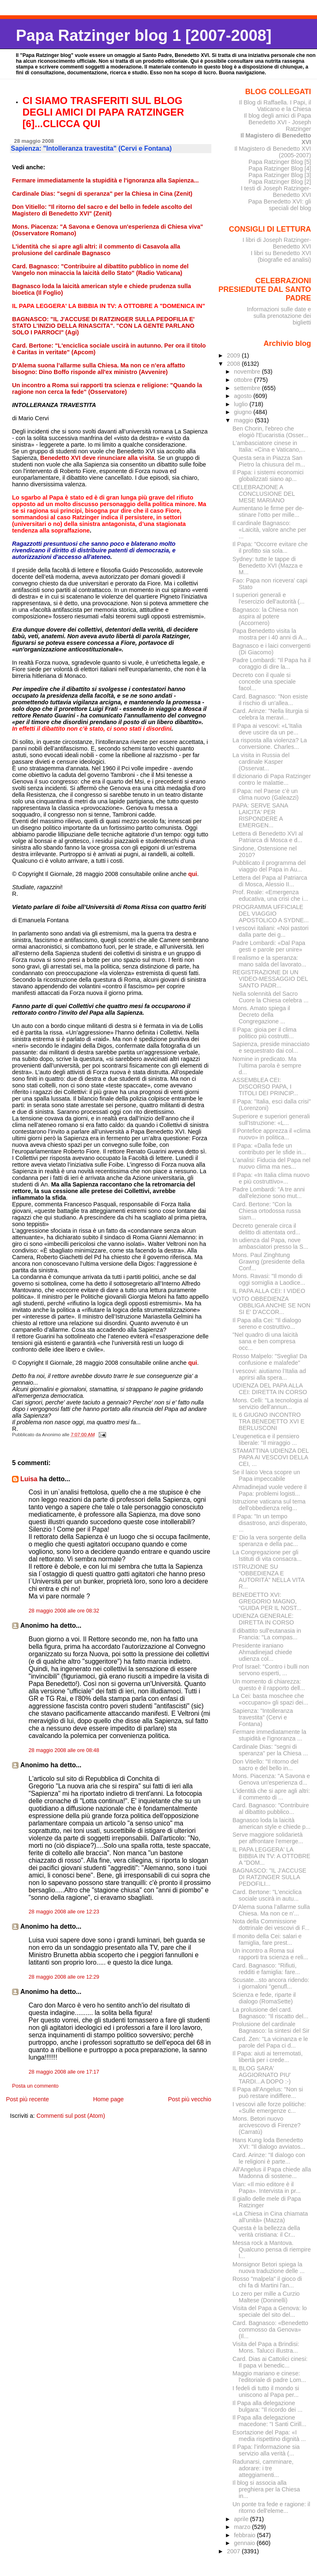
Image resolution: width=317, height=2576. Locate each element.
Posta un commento (35, 2086)
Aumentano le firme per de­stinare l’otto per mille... (268, 511)
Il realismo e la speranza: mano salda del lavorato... (269, 961)
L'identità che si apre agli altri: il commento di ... (271, 1794)
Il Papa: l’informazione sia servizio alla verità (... (266, 2450)
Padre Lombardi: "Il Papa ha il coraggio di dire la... (271, 663)
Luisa (28, 1478)
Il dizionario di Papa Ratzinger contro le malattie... (271, 779)
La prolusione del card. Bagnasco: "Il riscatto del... (270, 2013)
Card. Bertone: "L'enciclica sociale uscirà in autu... (266, 1895)
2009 (234, 355)
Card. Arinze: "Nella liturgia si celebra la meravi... (270, 714)
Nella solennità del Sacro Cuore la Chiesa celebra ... (270, 997)
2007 (234, 2551)
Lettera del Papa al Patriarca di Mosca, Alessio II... (269, 881)
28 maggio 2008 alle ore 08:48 (63, 1750)
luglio (241, 404)
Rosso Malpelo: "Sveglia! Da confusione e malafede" (269, 1359)
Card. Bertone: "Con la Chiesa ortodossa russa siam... (266, 1211)
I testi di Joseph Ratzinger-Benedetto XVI (276, 191)
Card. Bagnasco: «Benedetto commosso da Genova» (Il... (270, 2329)
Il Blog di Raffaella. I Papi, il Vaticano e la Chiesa (275, 105)
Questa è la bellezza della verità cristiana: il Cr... (266, 2231)
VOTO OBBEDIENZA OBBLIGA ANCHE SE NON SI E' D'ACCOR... (271, 1305)
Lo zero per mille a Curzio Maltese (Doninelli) (266, 2297)
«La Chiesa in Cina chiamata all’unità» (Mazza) (270, 2216)
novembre (248, 371)
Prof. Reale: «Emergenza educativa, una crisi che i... (270, 895)
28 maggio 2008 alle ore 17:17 (63, 2072)
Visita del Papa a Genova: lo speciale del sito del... (269, 2311)
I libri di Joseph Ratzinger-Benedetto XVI (277, 243)
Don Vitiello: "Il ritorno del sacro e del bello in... (265, 1764)
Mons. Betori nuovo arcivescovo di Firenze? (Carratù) (266, 2125)
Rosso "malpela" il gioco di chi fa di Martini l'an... (267, 2282)
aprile (242, 2519)
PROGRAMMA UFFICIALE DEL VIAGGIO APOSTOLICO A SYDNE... (270, 913)
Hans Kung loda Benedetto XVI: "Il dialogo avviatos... (268, 2143)
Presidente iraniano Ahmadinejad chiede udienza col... (262, 1652)
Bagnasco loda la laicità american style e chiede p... (271, 1823)
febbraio (245, 2535)
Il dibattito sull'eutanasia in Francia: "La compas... (266, 1634)
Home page (108, 2099)
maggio (244, 420)
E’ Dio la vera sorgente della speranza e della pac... (269, 1540)
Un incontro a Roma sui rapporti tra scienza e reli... (270, 1953)
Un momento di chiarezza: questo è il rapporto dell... (268, 1684)
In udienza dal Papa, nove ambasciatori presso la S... (270, 1243)
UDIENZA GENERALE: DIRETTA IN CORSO (263, 1619)
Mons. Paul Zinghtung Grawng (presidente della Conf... (268, 1261)
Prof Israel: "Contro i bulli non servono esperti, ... (270, 1669)
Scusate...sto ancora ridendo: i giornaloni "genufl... (270, 1983)
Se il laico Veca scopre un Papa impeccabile (266, 1475)
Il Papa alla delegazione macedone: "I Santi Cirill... (269, 2420)
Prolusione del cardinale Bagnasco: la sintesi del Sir (270, 2027)
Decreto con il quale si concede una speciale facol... (264, 681)
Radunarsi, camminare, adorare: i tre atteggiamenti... (262, 2468)
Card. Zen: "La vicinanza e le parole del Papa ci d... (270, 2042)
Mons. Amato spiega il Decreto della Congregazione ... (261, 1015)
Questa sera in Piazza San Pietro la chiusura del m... (268, 461)
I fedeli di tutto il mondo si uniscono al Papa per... (265, 2391)
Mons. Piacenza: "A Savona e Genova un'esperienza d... (271, 1779)
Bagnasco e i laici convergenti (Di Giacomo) (271, 649)
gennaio (245, 2543)
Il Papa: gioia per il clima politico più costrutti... (264, 1032)
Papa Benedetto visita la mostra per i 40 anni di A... (269, 634)
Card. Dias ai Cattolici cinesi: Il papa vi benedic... (270, 2362)
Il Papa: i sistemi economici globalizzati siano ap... (267, 475)
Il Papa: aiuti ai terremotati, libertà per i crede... (267, 2056)
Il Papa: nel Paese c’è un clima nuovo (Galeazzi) (265, 794)
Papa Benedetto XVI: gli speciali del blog (279, 204)
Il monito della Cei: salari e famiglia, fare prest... (266, 1939)
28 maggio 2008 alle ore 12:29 (63, 1977)
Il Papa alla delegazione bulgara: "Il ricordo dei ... (267, 2406)
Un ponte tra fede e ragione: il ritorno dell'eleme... (271, 2507)
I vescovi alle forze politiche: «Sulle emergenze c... (269, 2107)
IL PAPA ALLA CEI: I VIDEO (268, 1291)
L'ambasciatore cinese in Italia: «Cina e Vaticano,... (268, 446)
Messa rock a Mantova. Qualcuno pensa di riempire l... (271, 2249)
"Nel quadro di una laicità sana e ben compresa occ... (265, 1341)
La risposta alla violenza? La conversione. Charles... (269, 743)
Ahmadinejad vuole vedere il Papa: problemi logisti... (269, 1490)
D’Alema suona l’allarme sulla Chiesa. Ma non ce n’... (271, 1910)
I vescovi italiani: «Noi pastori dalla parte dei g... (270, 931)
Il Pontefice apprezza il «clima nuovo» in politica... (271, 1134)
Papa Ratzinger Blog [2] (279, 181)
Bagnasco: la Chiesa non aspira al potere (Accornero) (265, 616)
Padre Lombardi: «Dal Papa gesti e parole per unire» (268, 946)
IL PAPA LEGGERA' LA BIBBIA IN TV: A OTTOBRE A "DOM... (271, 1856)
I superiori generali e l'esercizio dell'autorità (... (268, 598)
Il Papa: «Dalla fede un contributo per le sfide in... (269, 1148)
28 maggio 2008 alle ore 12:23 (63, 1912)
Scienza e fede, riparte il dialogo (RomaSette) (264, 1998)
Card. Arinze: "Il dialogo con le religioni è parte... (268, 2158)
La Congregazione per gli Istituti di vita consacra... (266, 1555)
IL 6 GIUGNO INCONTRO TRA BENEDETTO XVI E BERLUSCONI (268, 1421)
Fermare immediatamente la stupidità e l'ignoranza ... (269, 1735)
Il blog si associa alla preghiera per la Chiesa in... (266, 2489)
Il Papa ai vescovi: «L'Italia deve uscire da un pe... (267, 729)
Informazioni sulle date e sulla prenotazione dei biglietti (279, 316)
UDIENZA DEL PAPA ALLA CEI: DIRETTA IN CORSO (269, 1388)
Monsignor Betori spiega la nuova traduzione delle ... (268, 2267)
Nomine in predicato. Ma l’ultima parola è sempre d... (266, 1065)
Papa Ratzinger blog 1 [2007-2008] (143, 35)
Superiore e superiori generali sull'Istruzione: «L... (271, 1119)
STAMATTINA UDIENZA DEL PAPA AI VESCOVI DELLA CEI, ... (270, 1457)
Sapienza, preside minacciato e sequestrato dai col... (271, 1047)
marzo (243, 2527)
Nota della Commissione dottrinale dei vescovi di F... (270, 1924)
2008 (234, 363)
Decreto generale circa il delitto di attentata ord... (266, 1229)
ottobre (244, 379)
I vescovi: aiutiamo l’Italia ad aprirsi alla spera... (269, 1374)
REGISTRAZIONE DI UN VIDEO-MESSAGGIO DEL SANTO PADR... (270, 979)
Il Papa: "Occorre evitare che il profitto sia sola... (270, 547)
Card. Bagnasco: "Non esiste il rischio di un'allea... (270, 699)
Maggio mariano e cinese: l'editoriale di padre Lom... (269, 2376)
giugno (243, 412)
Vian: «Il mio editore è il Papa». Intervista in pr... (266, 2187)
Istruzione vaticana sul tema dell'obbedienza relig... (268, 1504)
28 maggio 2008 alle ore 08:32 (63, 1611)
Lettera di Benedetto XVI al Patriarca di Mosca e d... (267, 836)
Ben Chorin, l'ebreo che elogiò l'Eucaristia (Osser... (270, 431)
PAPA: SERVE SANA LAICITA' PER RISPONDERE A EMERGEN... (260, 815)
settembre (248, 388)
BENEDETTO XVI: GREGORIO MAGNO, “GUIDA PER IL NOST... (266, 1601)
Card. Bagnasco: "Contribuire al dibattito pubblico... (270, 1808)
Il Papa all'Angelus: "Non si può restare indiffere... (267, 2092)
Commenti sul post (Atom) (70, 2115)
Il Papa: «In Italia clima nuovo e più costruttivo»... (271, 1178)
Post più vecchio (189, 2099)
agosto (243, 396)
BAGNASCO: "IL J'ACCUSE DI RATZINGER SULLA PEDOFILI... (269, 1877)
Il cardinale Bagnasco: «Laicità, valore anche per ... (269, 530)
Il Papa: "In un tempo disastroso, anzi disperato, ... (269, 1523)
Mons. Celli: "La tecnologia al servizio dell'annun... (270, 1403)
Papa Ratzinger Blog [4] (279, 168)
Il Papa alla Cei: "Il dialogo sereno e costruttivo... (266, 1323)
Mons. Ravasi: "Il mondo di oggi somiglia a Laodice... (268, 1279)
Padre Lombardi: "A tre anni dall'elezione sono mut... (268, 1192)
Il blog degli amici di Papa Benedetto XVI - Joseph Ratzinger (277, 122)
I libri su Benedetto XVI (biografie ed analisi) (281, 256)
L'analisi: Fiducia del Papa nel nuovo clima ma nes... (271, 1163)
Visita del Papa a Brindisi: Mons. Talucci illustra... (265, 2347)
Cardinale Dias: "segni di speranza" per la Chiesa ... (270, 1750)
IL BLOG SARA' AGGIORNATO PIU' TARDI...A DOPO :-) (261, 2075)
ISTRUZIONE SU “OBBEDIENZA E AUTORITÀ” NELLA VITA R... (268, 1576)
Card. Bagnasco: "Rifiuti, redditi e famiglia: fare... (266, 1968)
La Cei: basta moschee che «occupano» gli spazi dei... (270, 1699)
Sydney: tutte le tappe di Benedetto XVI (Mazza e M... (267, 565)
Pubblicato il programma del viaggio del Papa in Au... (268, 866)
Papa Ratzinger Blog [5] (279, 162)
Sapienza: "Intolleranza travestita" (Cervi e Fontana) (262, 1717)
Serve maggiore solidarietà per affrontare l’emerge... (267, 1837)
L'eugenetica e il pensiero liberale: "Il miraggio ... (265, 1439)
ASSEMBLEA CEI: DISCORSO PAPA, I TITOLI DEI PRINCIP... (265, 1086)
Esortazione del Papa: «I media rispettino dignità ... (269, 2435)
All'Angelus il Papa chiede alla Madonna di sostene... (271, 2172)
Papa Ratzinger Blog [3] (279, 175)
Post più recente (27, 2099)
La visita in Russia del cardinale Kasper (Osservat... (260, 762)
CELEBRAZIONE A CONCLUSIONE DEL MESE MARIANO (263, 494)
